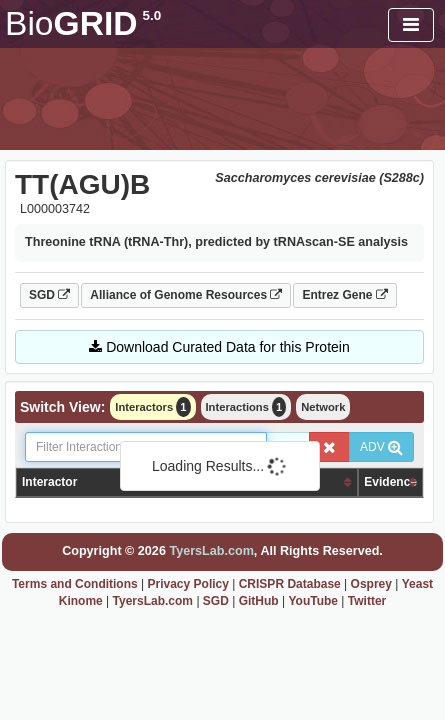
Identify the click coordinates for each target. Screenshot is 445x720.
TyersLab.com (211, 551)
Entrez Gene (344, 295)
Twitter (367, 601)
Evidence (390, 482)
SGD (49, 295)
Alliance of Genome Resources (186, 295)
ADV (381, 447)
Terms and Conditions (75, 584)
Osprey (371, 584)
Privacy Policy (188, 584)
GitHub (259, 601)
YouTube (313, 601)
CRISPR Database (290, 584)
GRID (83, 23)
